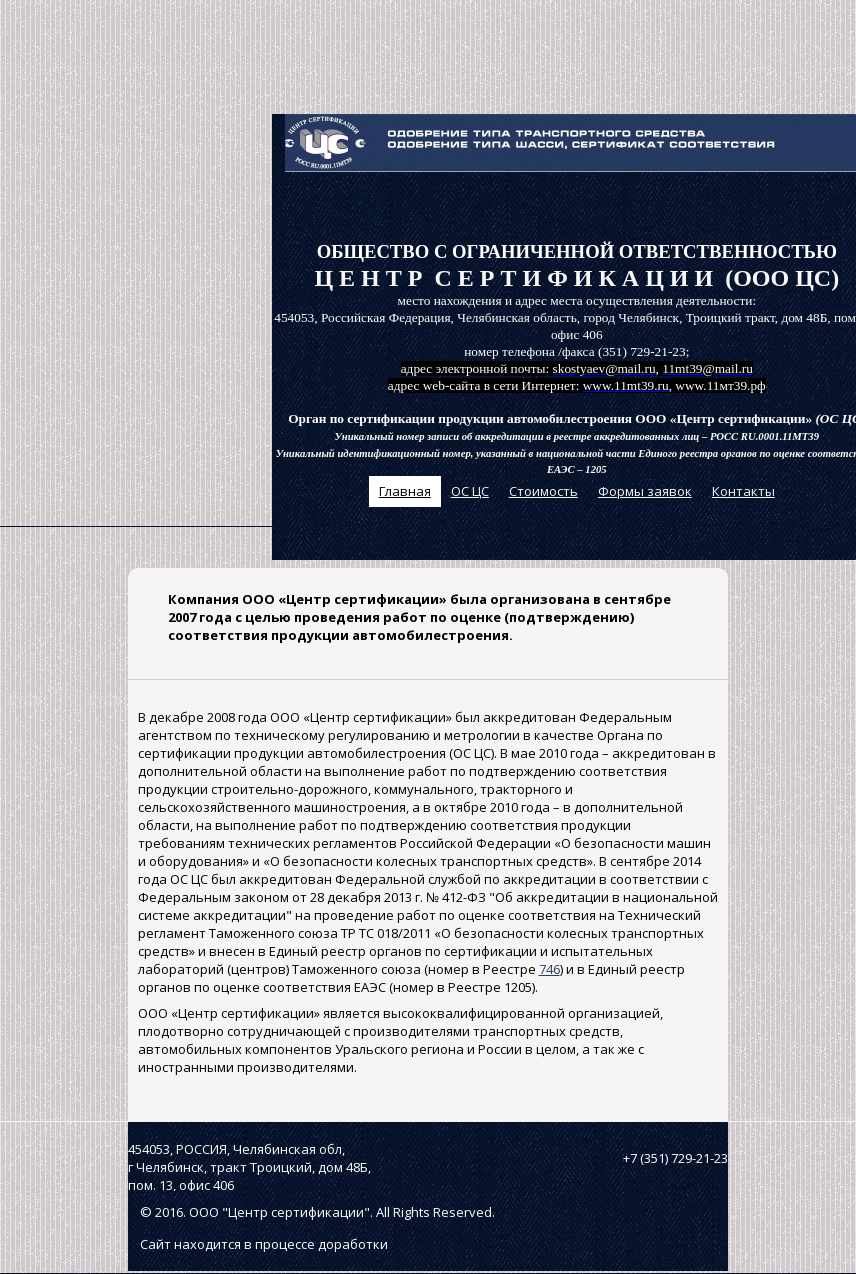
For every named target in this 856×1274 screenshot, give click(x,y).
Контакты (743, 491)
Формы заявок (645, 491)
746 (549, 969)
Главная (405, 491)
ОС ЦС (470, 491)
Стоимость (543, 491)
